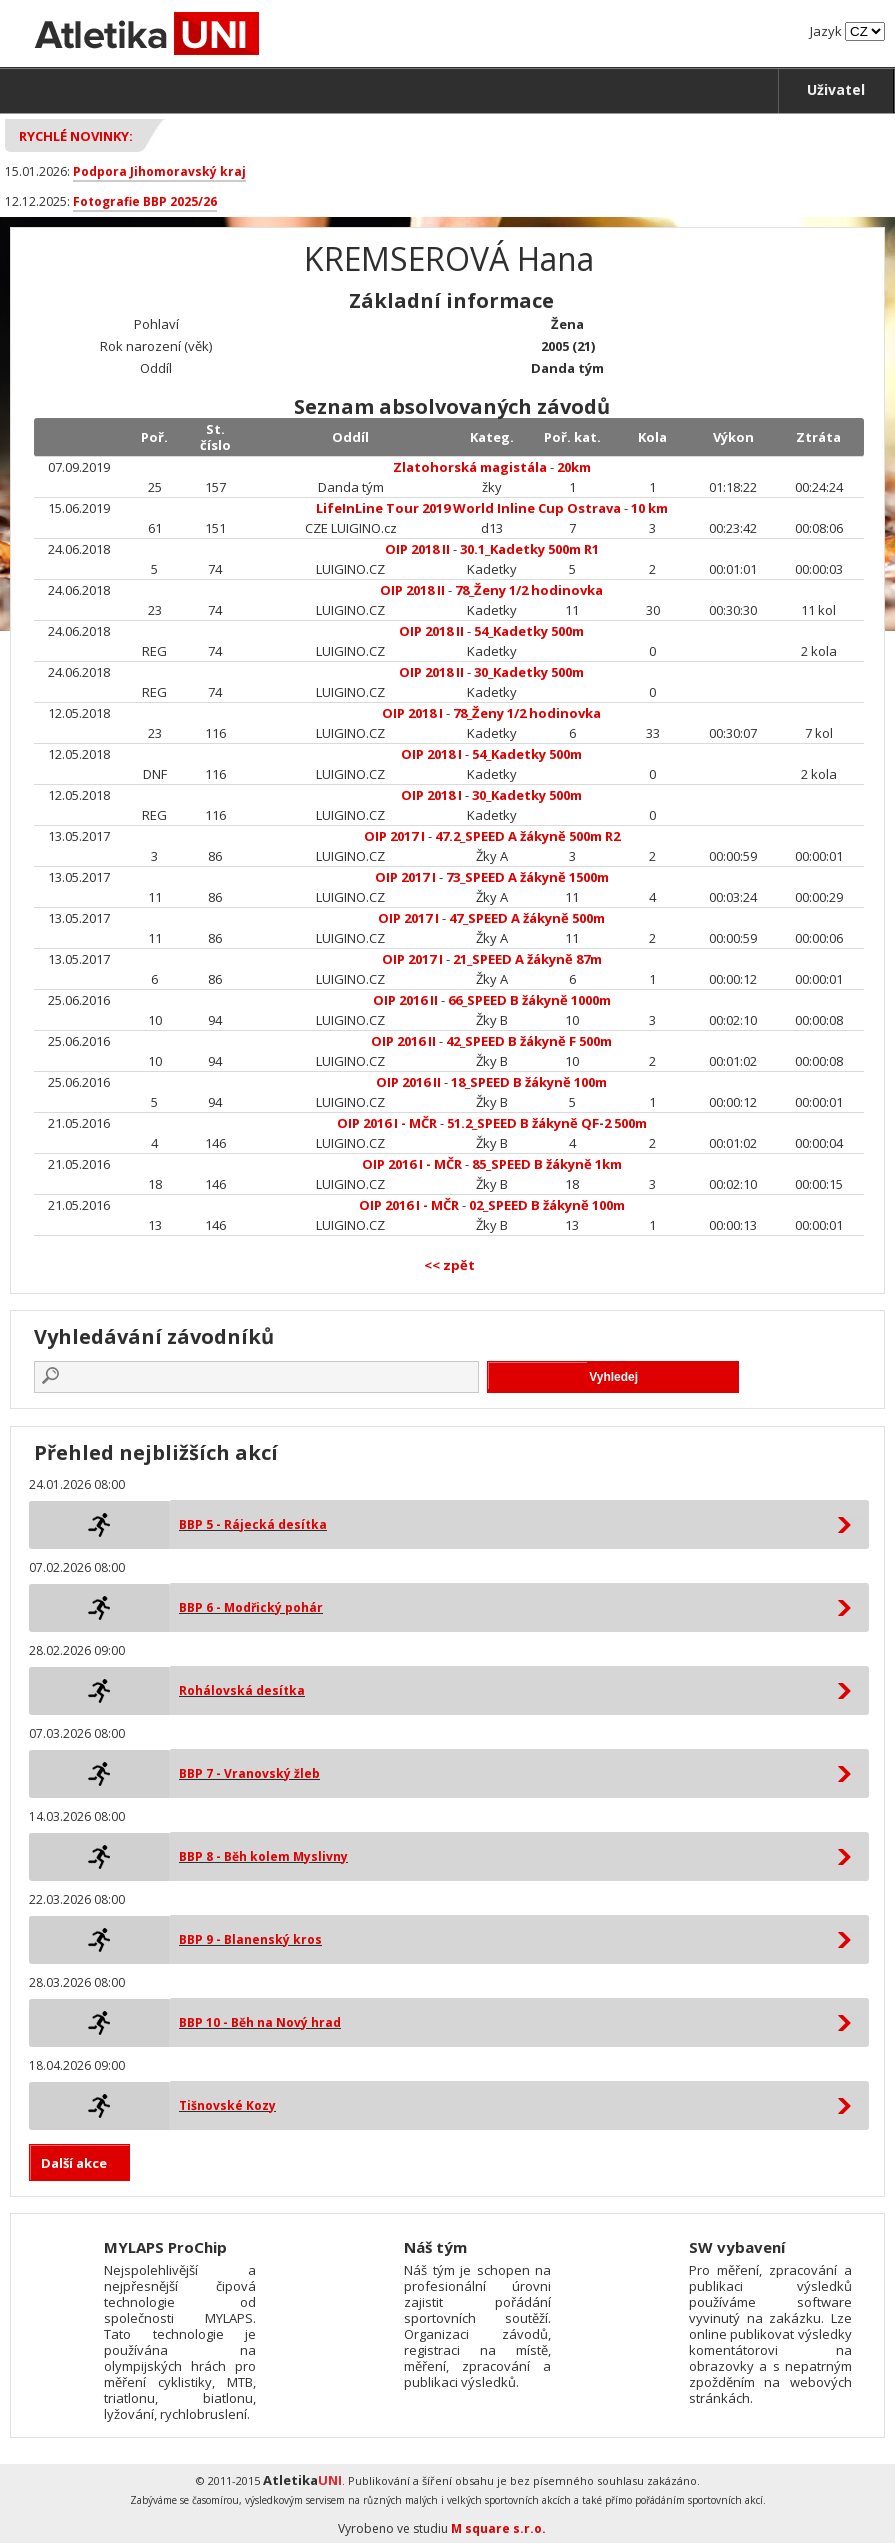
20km (574, 467)
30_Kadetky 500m (529, 672)
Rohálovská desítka (242, 1690)
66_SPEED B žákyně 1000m (529, 1000)
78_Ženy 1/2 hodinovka (529, 590)
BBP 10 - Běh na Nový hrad (260, 2022)
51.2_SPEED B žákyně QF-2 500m (547, 1123)
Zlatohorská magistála (470, 467)
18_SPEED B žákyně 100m (529, 1082)
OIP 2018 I (412, 713)
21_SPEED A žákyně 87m (527, 959)
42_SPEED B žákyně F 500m (529, 1041)
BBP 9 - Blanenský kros (250, 1939)
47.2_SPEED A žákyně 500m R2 (527, 836)
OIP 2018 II (417, 549)
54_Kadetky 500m (529, 631)
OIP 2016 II (405, 1000)
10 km (649, 508)
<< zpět (449, 1265)
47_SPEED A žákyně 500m (527, 918)
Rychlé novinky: (76, 136)
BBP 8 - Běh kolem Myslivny (263, 1856)
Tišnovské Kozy (227, 2105)
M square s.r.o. (498, 2528)
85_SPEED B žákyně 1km (547, 1164)
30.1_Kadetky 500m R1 (529, 549)
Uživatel (836, 89)
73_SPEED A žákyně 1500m (527, 877)
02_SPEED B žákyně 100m (547, 1205)
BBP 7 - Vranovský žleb (249, 1773)
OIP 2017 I (394, 836)
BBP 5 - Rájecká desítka (253, 1524)
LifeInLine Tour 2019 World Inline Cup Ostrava (468, 508)
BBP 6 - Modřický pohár (251, 1607)
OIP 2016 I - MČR (387, 1123)
